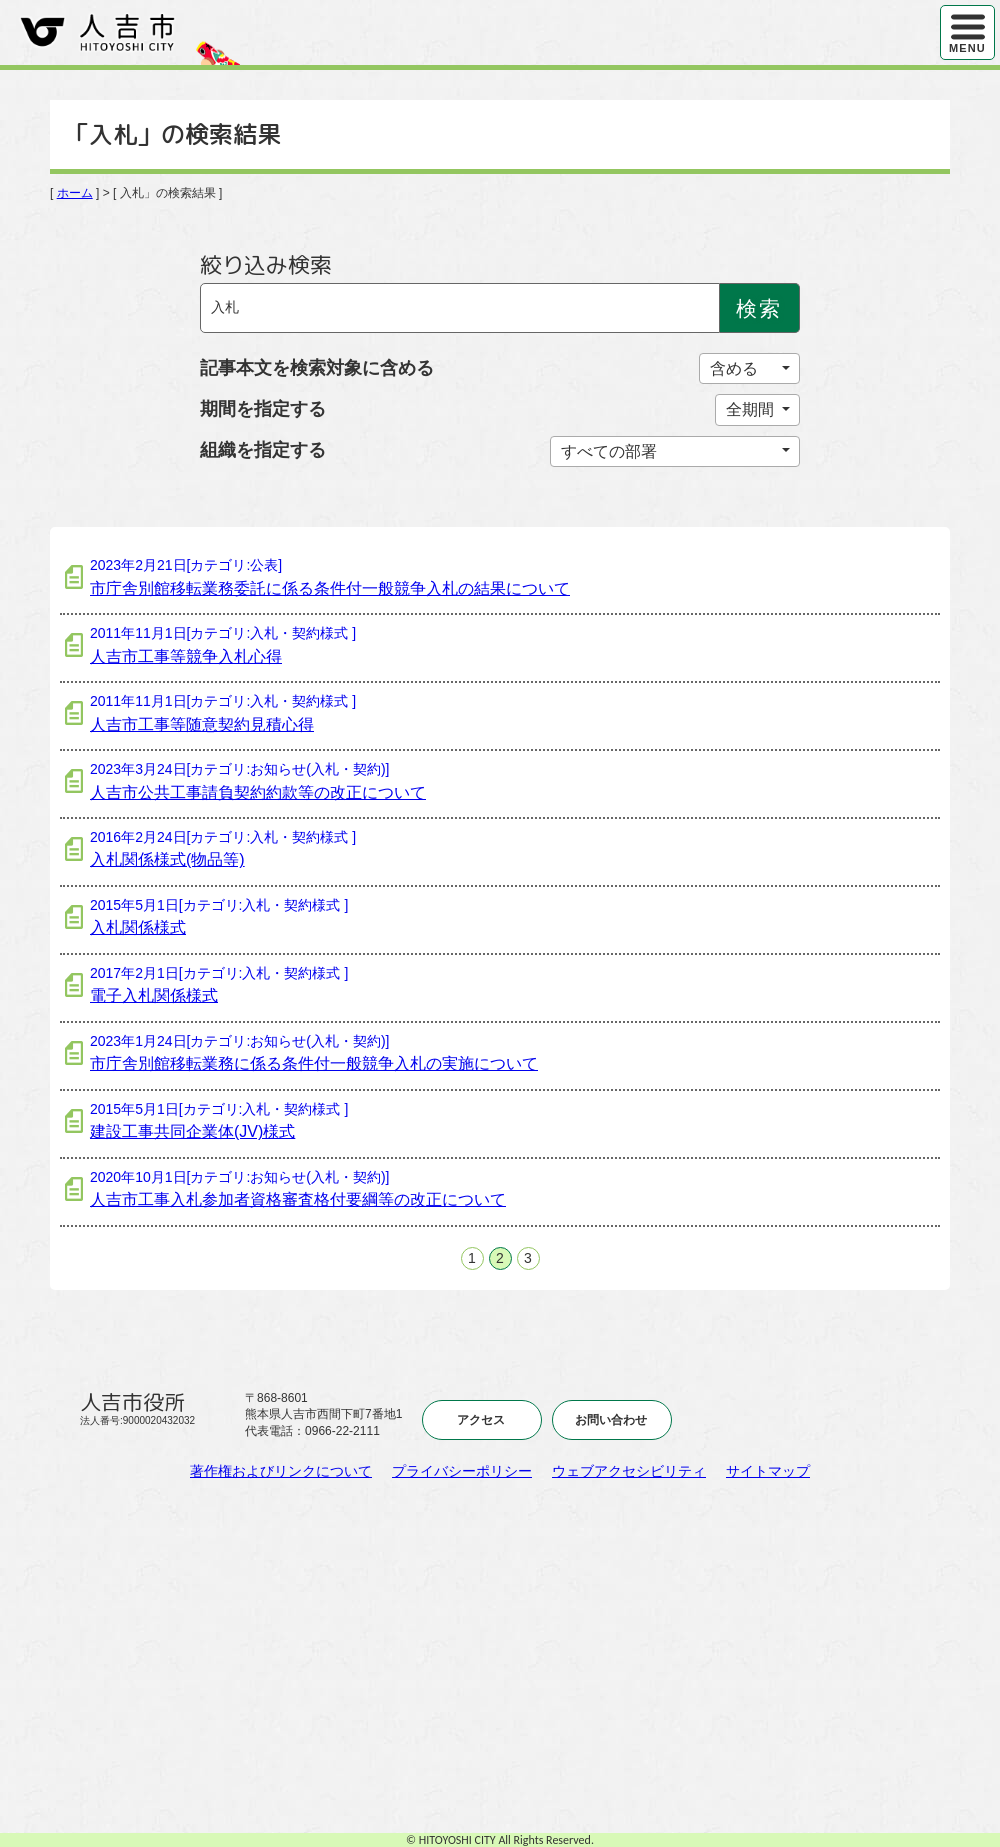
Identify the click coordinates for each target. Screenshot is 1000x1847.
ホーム (75, 193)
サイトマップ (768, 1471)
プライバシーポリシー (462, 1471)
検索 (759, 308)
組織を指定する (263, 450)
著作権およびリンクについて (281, 1471)
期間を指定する (263, 409)
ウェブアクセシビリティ (629, 1471)
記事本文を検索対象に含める (317, 368)
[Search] (460, 308)
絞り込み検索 (266, 265)
